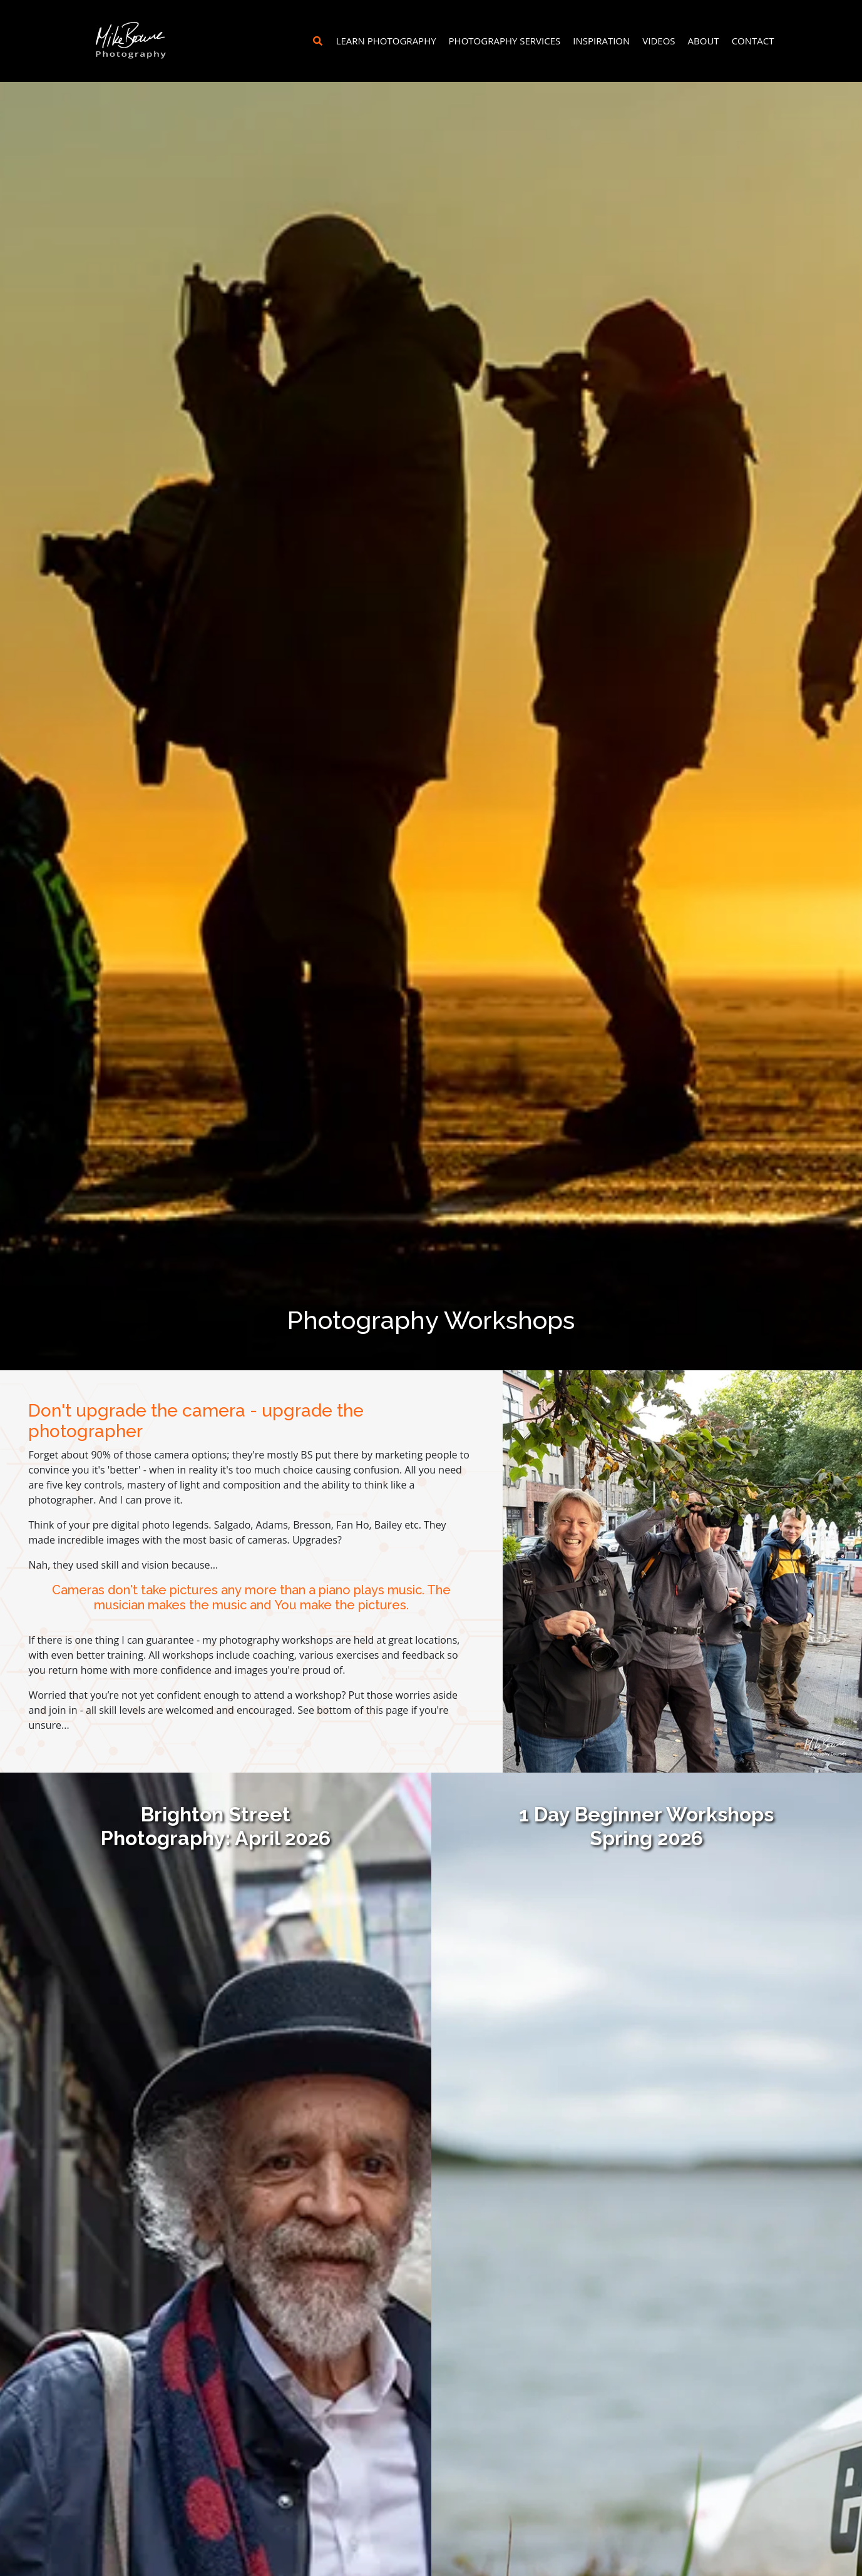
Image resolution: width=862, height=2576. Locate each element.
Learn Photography (386, 40)
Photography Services (505, 40)
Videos (658, 40)
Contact (753, 40)
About (703, 40)
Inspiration (601, 40)
